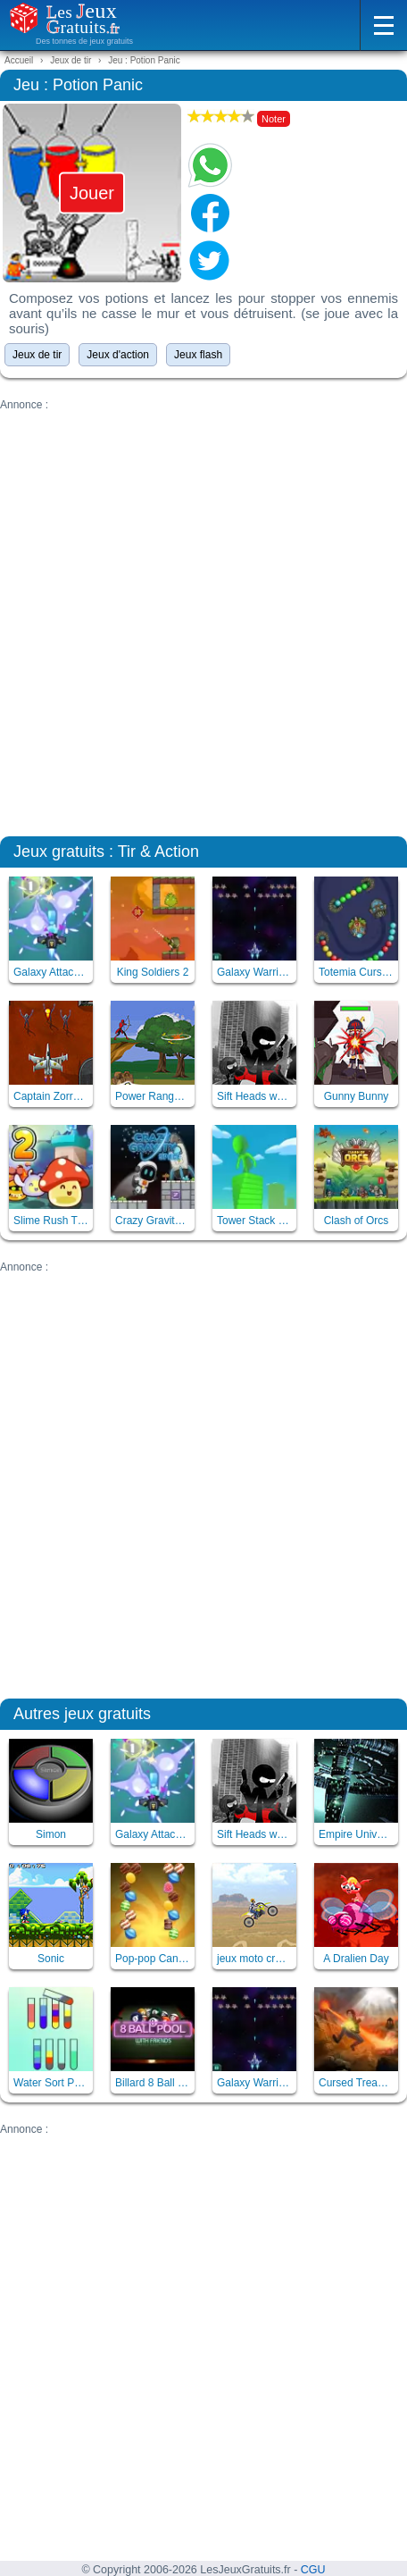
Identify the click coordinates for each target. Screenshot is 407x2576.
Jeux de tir (37, 354)
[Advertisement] (203, 614)
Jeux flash (198, 354)
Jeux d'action (118, 354)
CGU (313, 2569)
